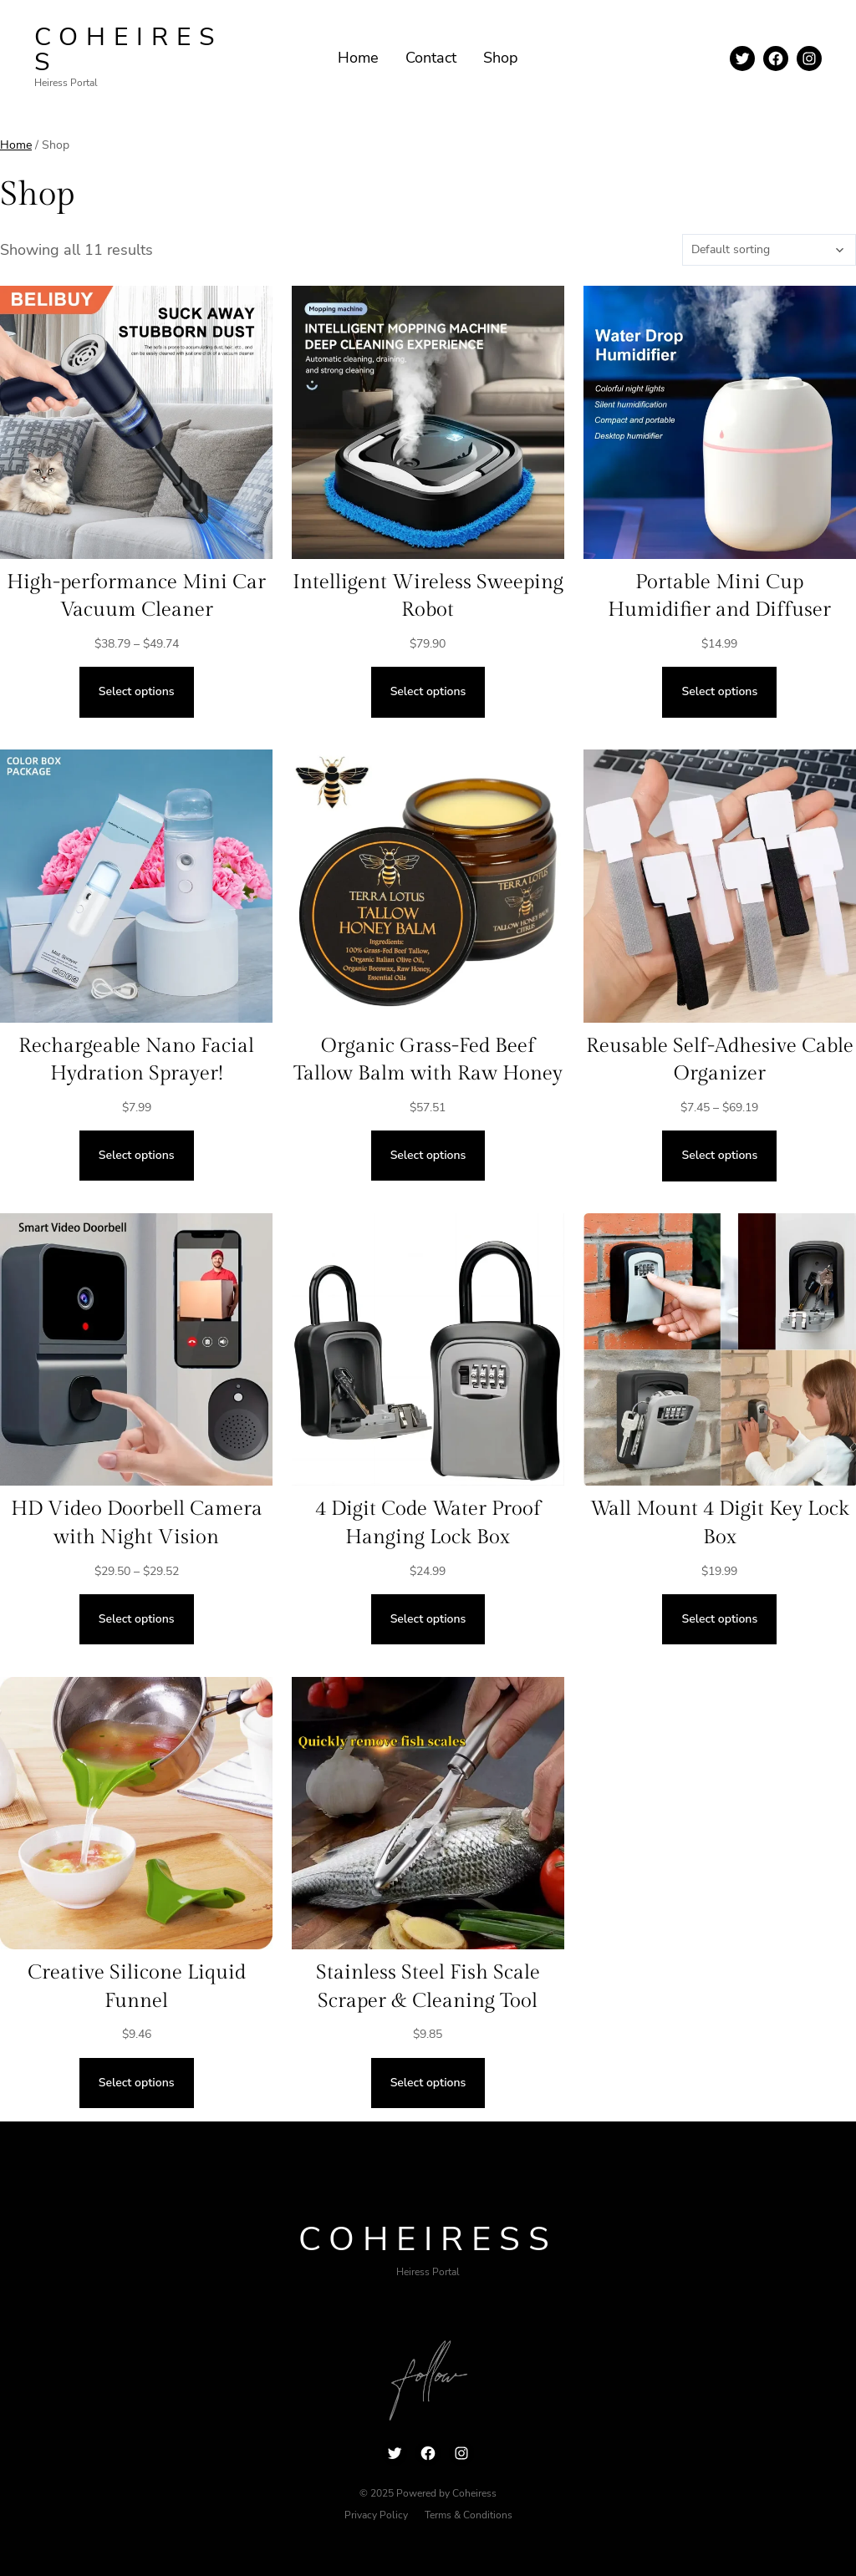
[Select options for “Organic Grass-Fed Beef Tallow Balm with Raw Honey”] (428, 1155)
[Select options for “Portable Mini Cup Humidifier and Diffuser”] (719, 692)
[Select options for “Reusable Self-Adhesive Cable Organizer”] (719, 1155)
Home (16, 145)
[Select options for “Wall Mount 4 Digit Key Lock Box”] (719, 1619)
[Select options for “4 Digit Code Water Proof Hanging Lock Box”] (428, 1619)
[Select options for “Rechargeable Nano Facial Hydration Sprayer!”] (136, 1155)
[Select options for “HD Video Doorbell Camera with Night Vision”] (136, 1619)
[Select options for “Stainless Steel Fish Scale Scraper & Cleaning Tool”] (428, 2083)
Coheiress (128, 49)
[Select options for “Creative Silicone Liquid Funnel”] (136, 2083)
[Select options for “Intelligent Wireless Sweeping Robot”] (428, 692)
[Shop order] (769, 250)
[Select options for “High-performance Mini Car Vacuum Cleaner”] (136, 692)
